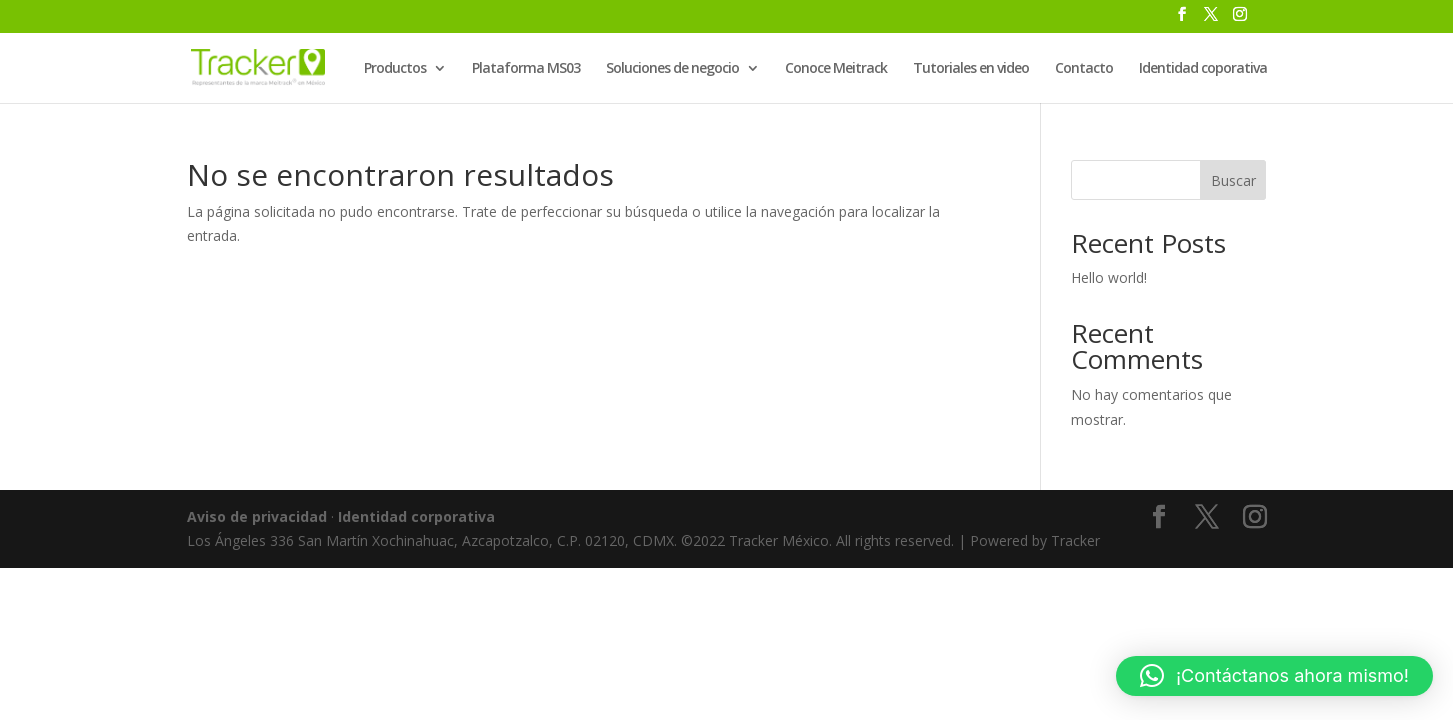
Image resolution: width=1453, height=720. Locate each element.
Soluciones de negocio (672, 69)
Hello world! (1109, 277)
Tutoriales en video (971, 69)
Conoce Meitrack (836, 69)
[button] (1274, 676)
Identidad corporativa (416, 516)
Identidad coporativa (1203, 69)
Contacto (1084, 69)
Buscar (1233, 180)
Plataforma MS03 (526, 69)
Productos (395, 69)
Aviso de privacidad (257, 516)
